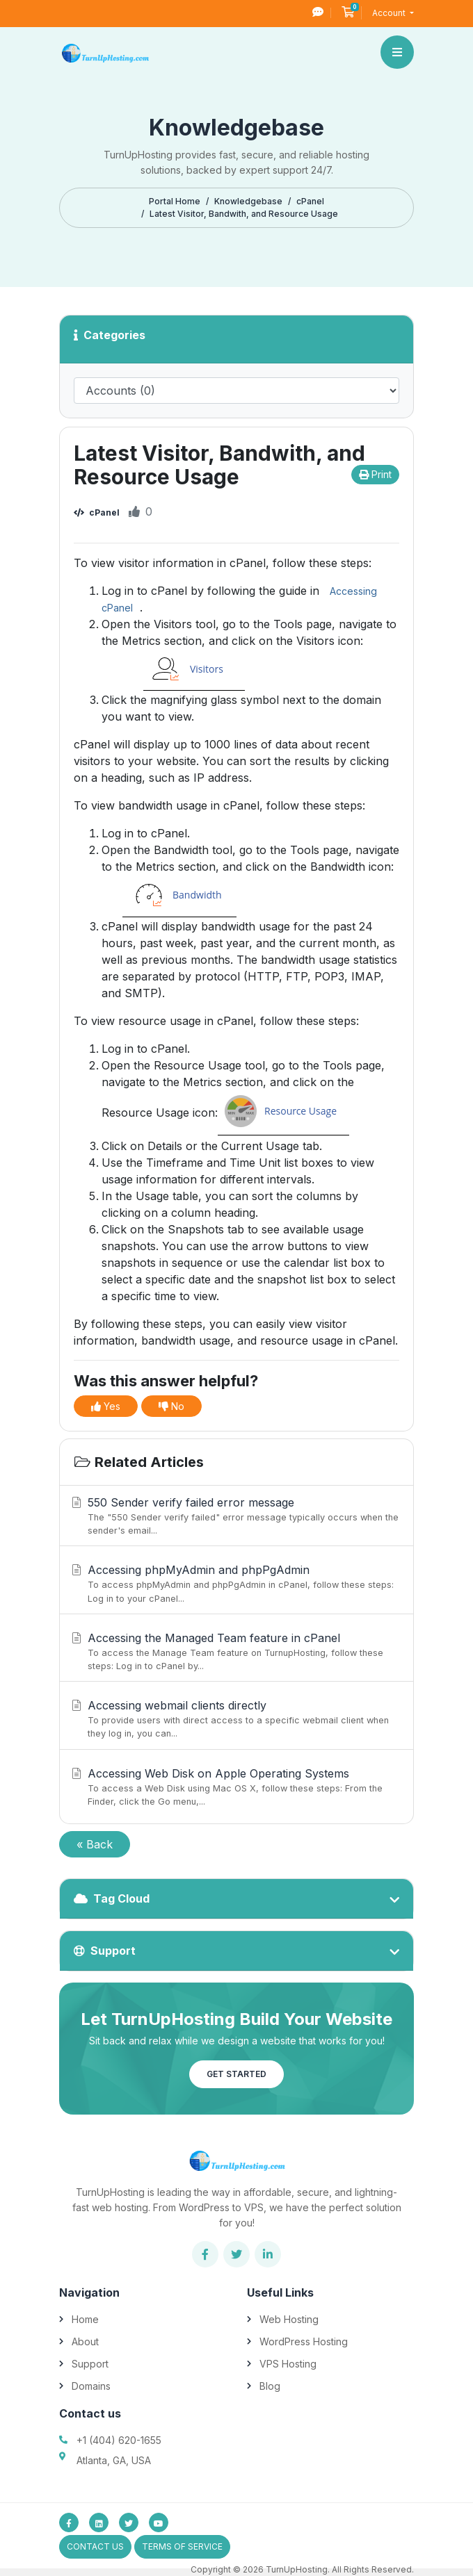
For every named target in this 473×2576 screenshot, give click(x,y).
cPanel (310, 201)
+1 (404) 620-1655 (119, 2440)
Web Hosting (289, 2319)
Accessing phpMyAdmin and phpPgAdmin (234, 1584)
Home (85, 2319)
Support (90, 2364)
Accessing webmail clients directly (234, 1719)
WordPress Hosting (303, 2341)
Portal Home (174, 201)
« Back (95, 1844)
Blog (269, 2386)
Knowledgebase (248, 201)
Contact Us (95, 2546)
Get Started (236, 2074)
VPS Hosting (287, 2364)
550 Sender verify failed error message (234, 1516)
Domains (91, 2386)
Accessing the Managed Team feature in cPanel (234, 1652)
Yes (105, 1406)
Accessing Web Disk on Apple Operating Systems (234, 1787)
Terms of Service (182, 2546)
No (171, 1406)
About (85, 2341)
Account (390, 13)
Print (375, 474)
